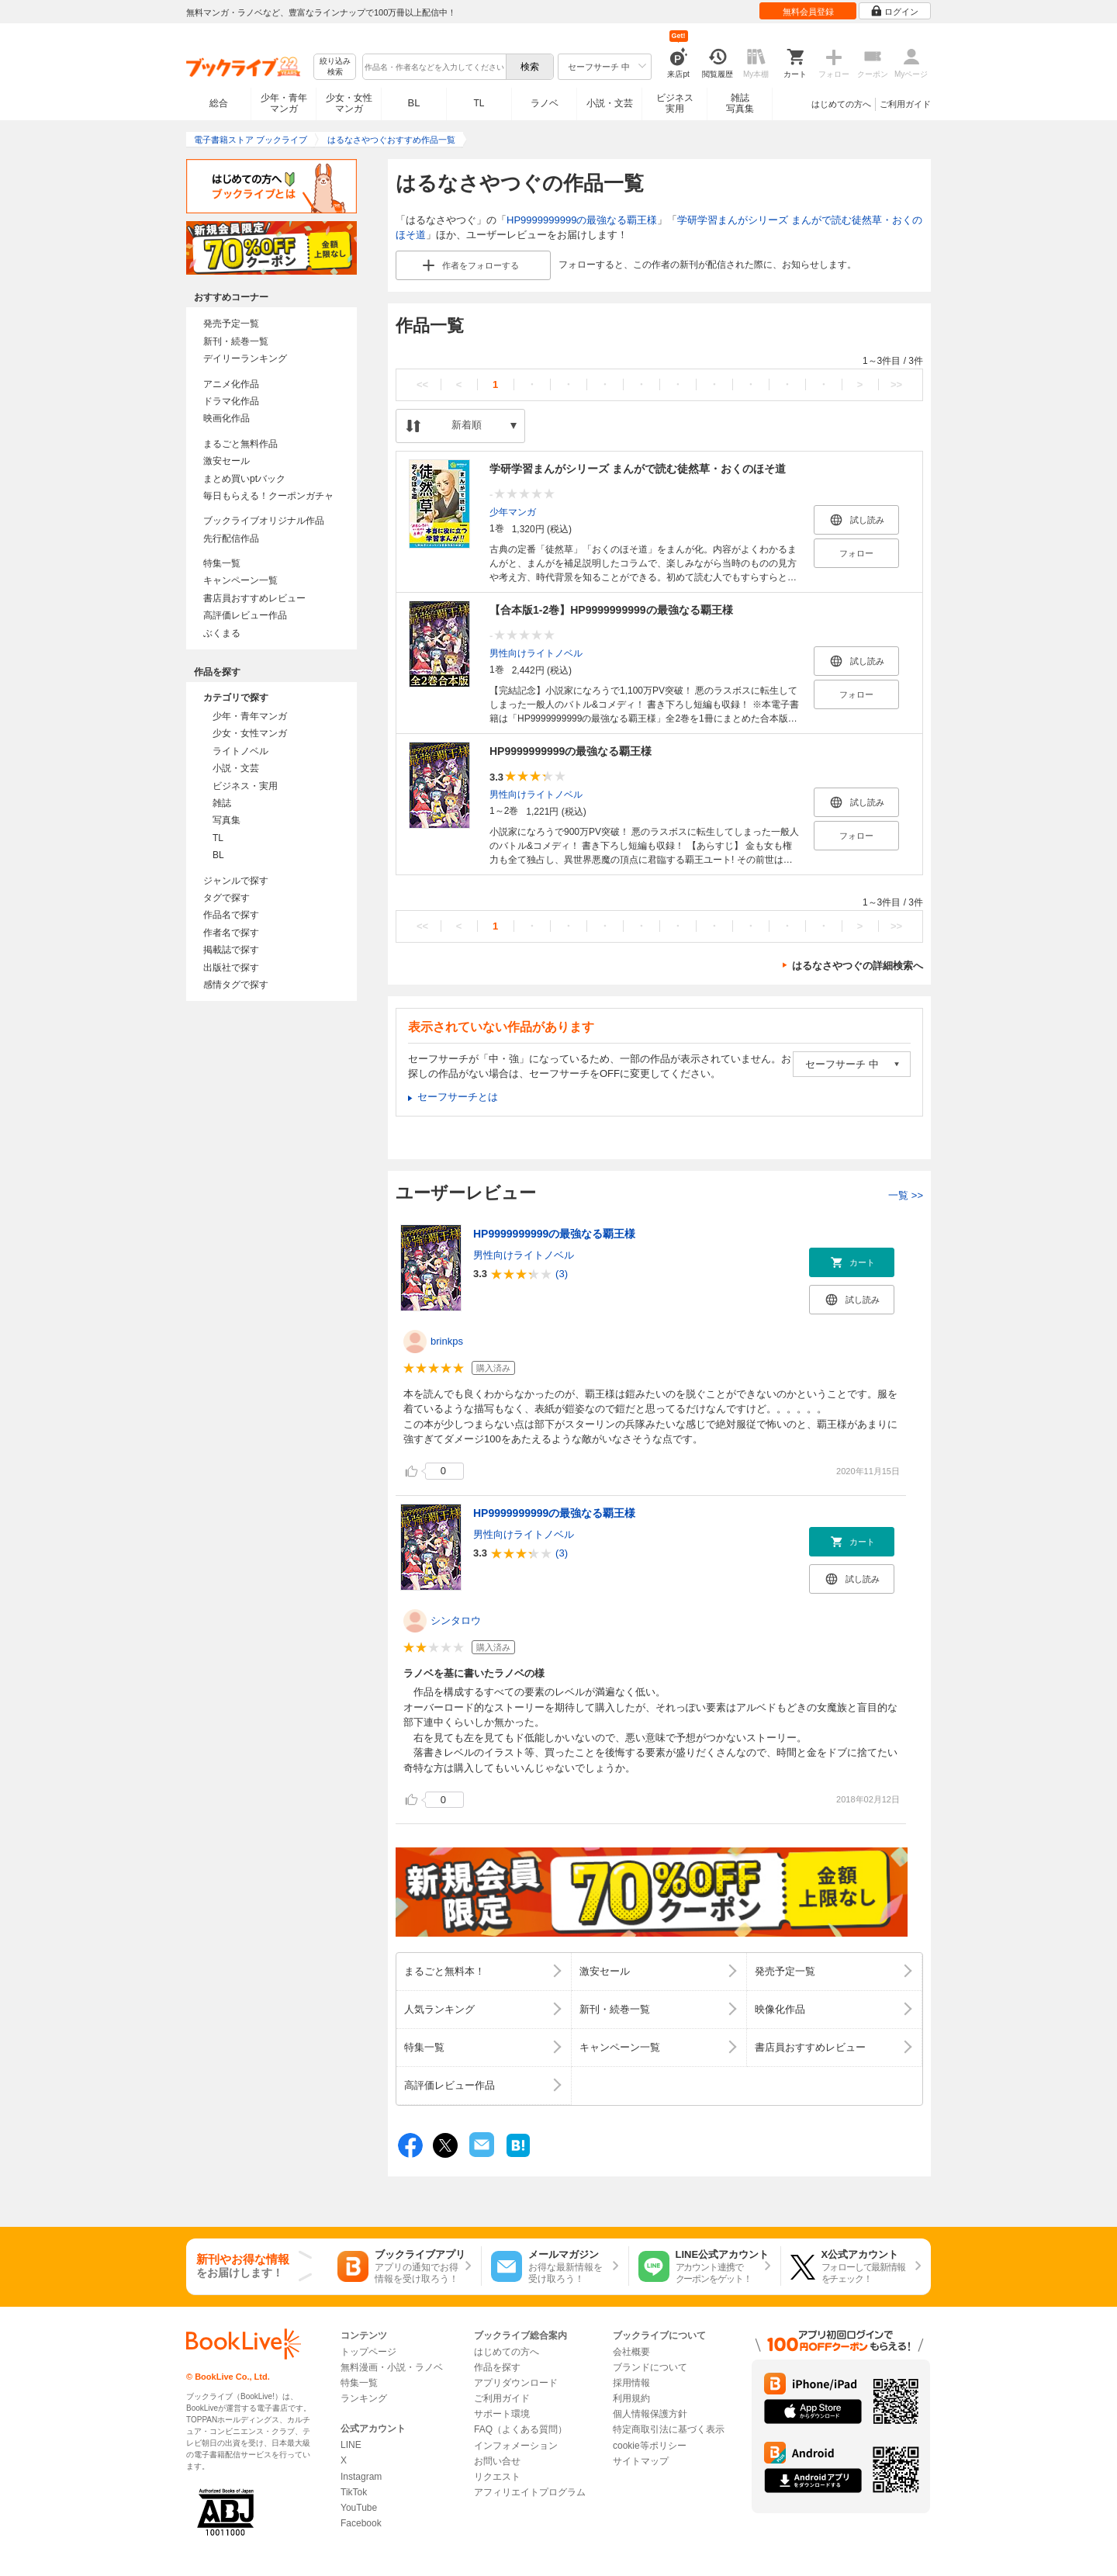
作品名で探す (231, 914)
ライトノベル (240, 751)
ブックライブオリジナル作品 (263, 520)
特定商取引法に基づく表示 (668, 2429)
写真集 (226, 820)
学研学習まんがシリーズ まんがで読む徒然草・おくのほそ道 (637, 468)
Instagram (361, 2476)
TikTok (354, 2492)
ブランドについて (650, 2367)
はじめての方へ (841, 104)
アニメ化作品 (231, 384)
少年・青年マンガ (284, 103)
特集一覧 (221, 563)
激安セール (226, 460)
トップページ (368, 2351)
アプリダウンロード (516, 2382)
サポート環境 (502, 2413)
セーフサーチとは (457, 1097)
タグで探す (226, 897)
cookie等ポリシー (649, 2445)
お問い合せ (497, 2461)
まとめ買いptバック (244, 478)
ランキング (364, 2398)
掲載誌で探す (231, 949)
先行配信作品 (231, 538)
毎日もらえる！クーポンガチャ (268, 495)
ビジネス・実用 (245, 786)
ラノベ (544, 103)
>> (896, 384)
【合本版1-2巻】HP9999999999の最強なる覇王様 (611, 610)
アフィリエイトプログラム (530, 2492)
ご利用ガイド (905, 104)
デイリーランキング (245, 358)
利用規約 (631, 2398)
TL (478, 103)
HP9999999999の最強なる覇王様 (582, 220)
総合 (218, 103)
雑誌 (222, 803)
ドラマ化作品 (231, 401)
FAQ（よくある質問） (520, 2429)
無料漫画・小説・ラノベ (392, 2367)
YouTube (359, 2507)
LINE (351, 2444)
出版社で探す (231, 967)
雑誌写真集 (740, 103)
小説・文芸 (609, 103)
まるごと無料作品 (240, 443)
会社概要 (631, 2351)
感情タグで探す (235, 984)
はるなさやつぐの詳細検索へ (857, 965)
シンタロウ (456, 1620)
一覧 (905, 1195)
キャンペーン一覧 (240, 580)
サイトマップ (641, 2461)
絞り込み (335, 67)
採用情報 (631, 2382)
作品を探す (497, 2367)
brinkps (447, 1341)
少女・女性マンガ (349, 103)
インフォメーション (516, 2445)
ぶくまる (221, 633)
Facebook (361, 2523)
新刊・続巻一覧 (235, 341)
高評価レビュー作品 (245, 615)
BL (414, 103)
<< (422, 384)
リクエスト (497, 2476)
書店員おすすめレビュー (254, 598)
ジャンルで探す (235, 880)
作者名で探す (231, 932)
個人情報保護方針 (650, 2413)
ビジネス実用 (674, 103)
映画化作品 (226, 418)
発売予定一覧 (231, 323)
